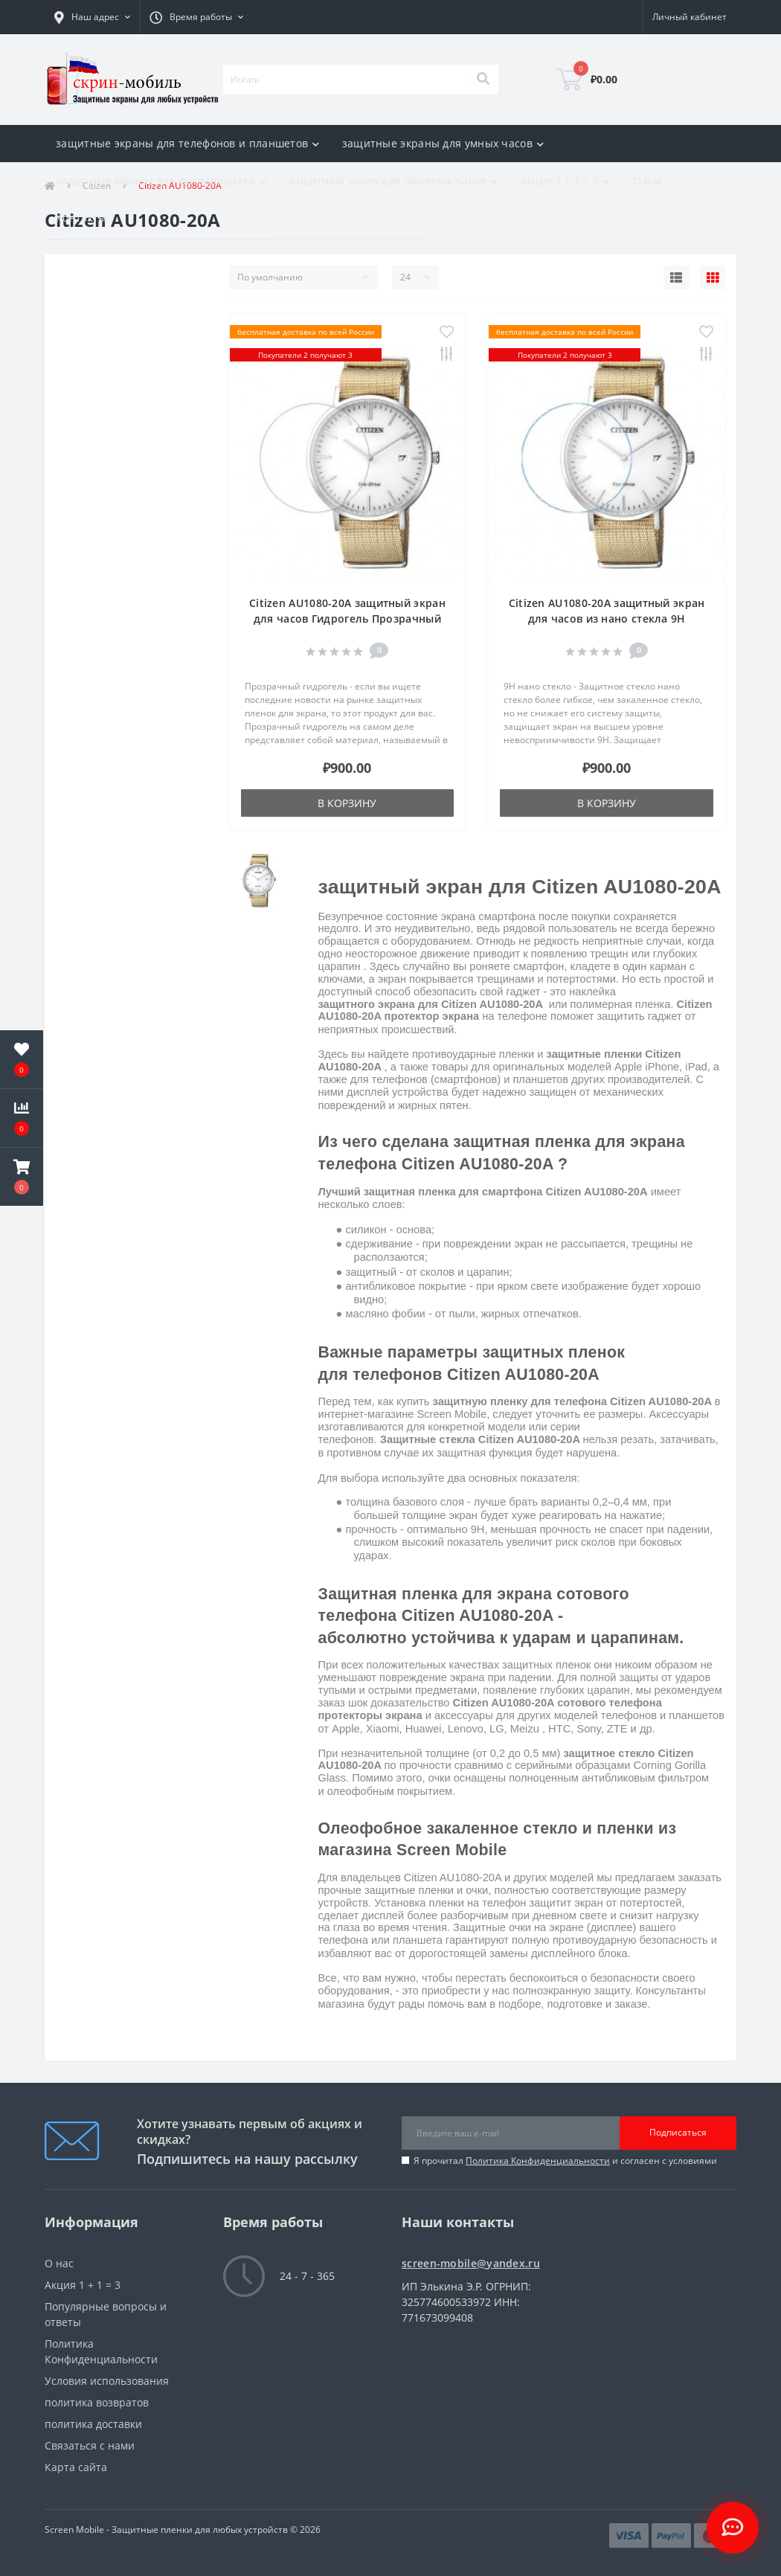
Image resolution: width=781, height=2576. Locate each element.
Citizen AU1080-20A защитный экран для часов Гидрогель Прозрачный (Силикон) (347, 618)
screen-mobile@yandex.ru (471, 2263)
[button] (92, 17)
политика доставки (93, 2424)
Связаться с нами (90, 2445)
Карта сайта (76, 2467)
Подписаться (678, 2132)
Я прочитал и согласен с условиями (565, 2160)
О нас (648, 180)
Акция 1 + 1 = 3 (82, 2285)
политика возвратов (97, 2402)
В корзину (347, 803)
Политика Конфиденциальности (538, 2160)
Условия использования (107, 2381)
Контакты (81, 218)
